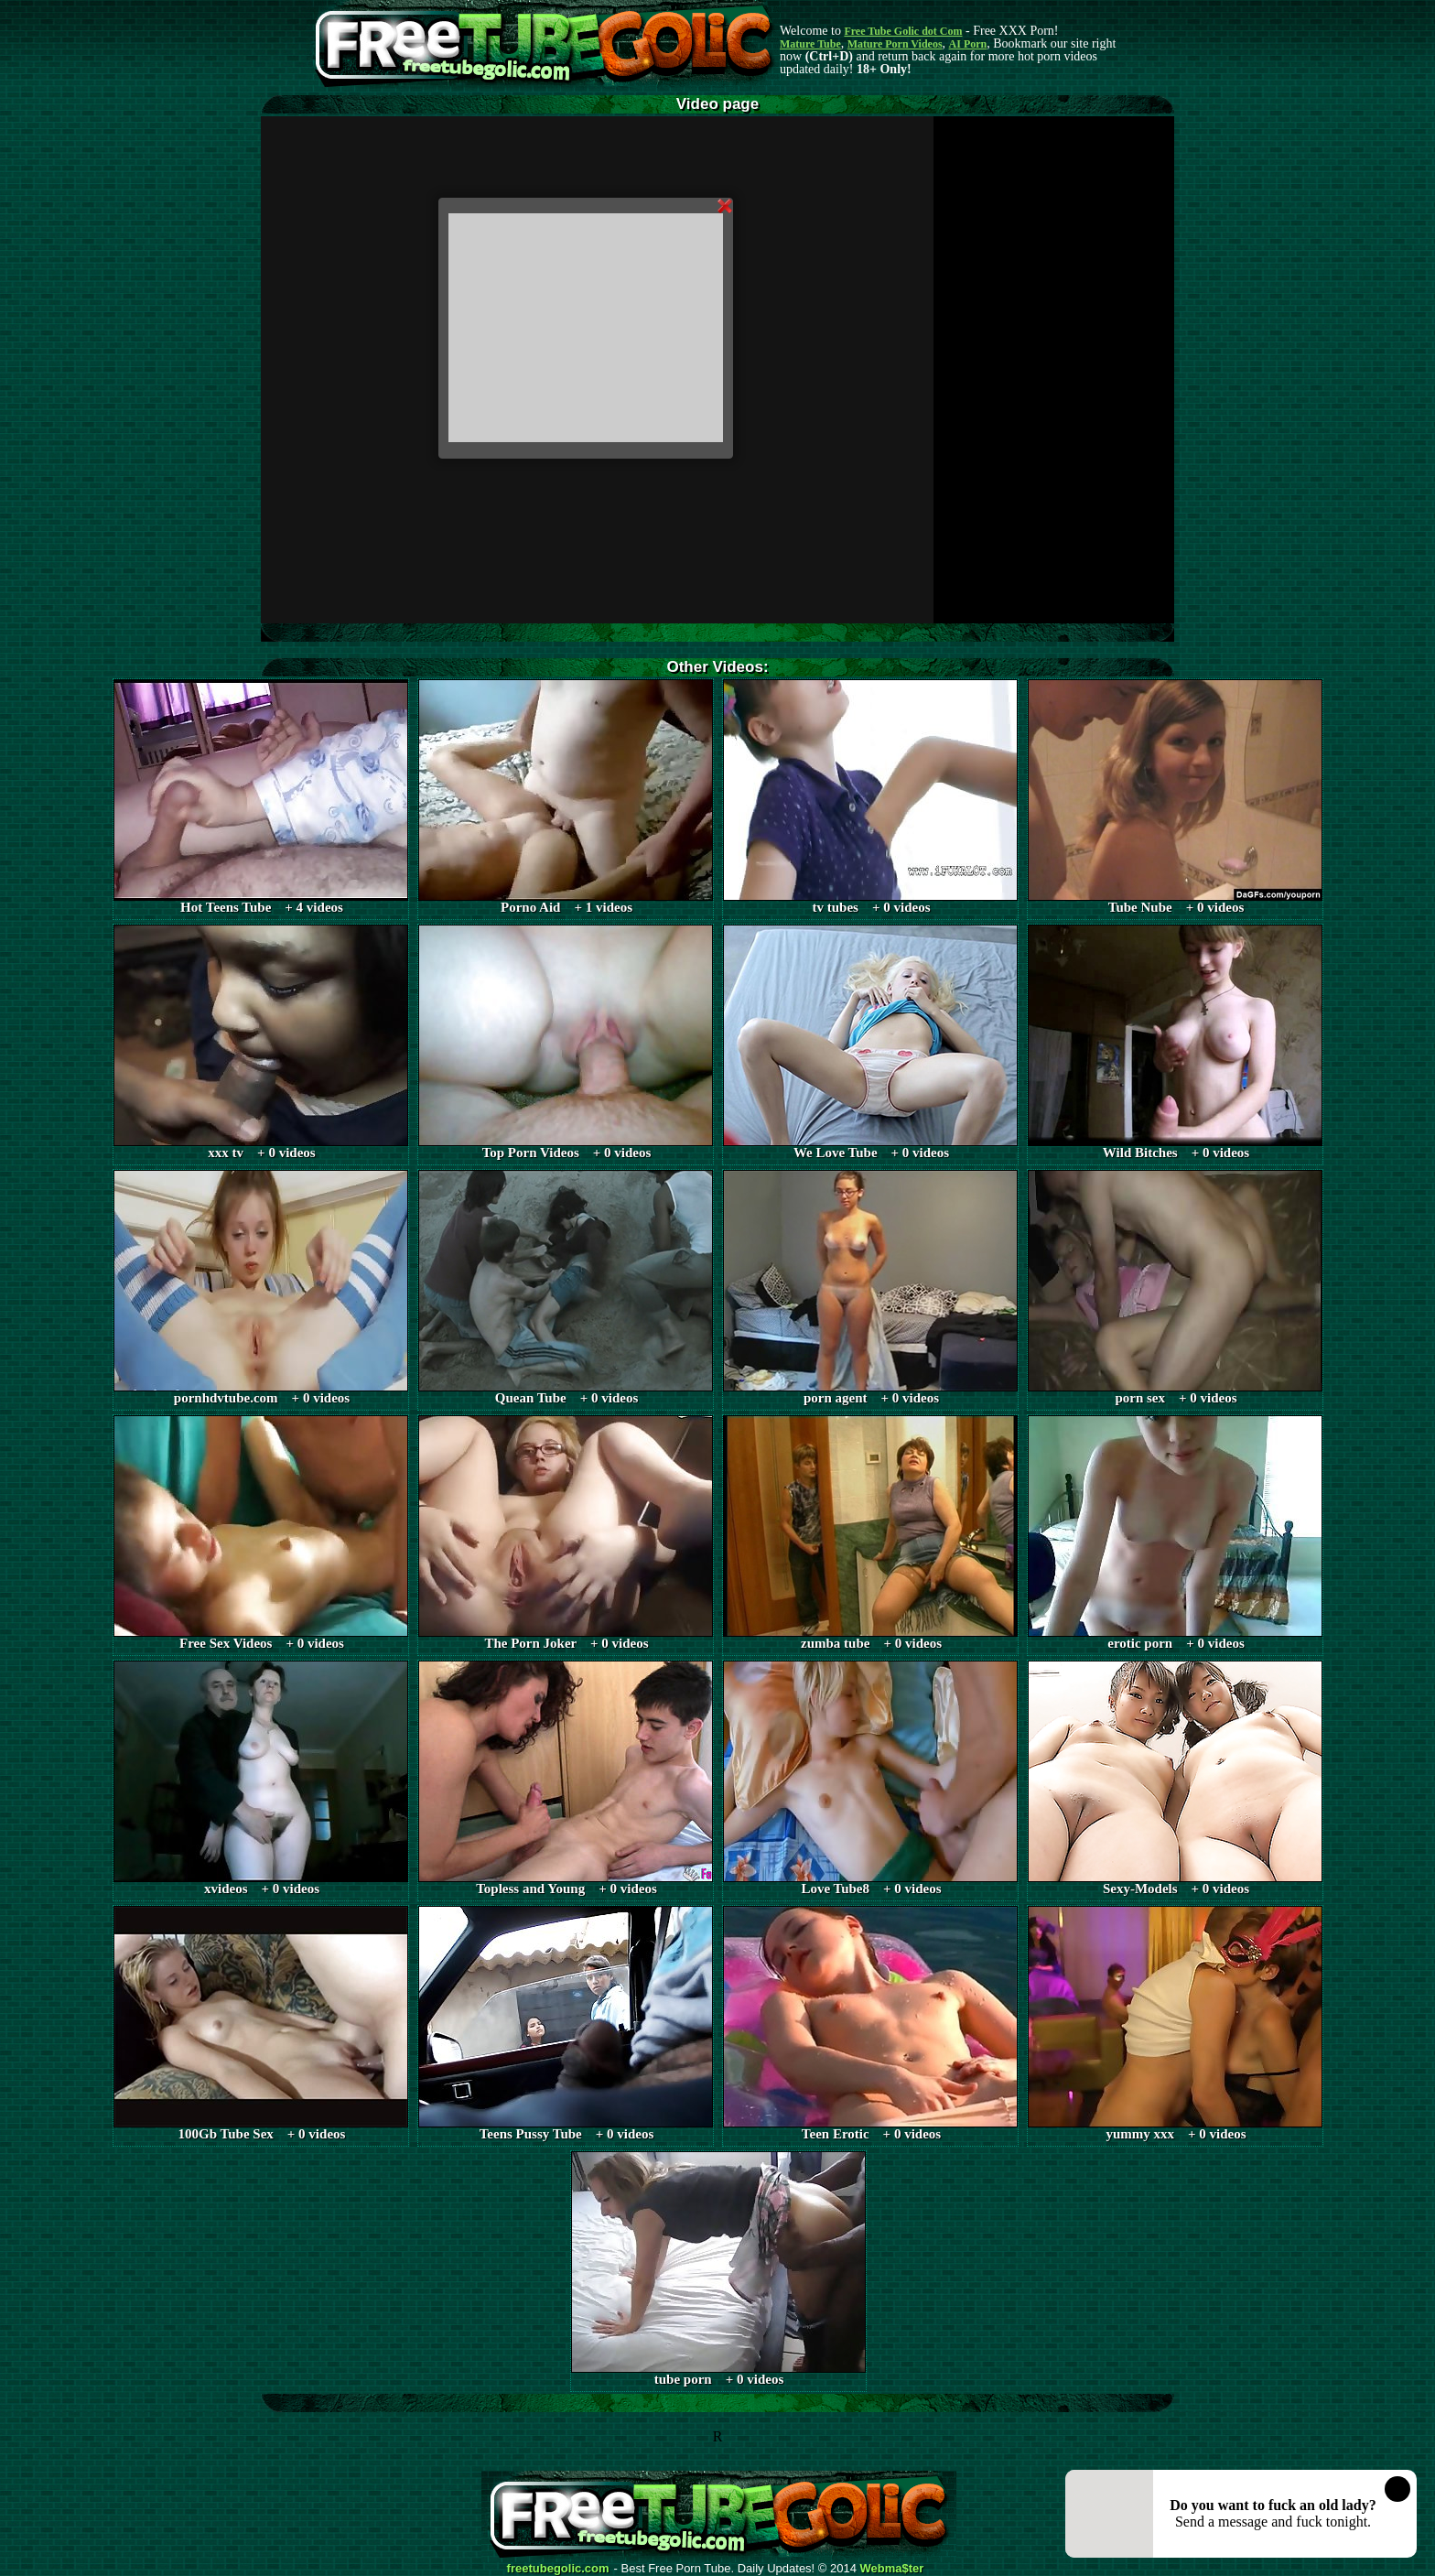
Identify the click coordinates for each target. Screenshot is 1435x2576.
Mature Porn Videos (895, 44)
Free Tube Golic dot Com (903, 31)
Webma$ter (892, 2568)
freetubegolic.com (558, 2568)
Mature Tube (810, 44)
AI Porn (968, 44)
